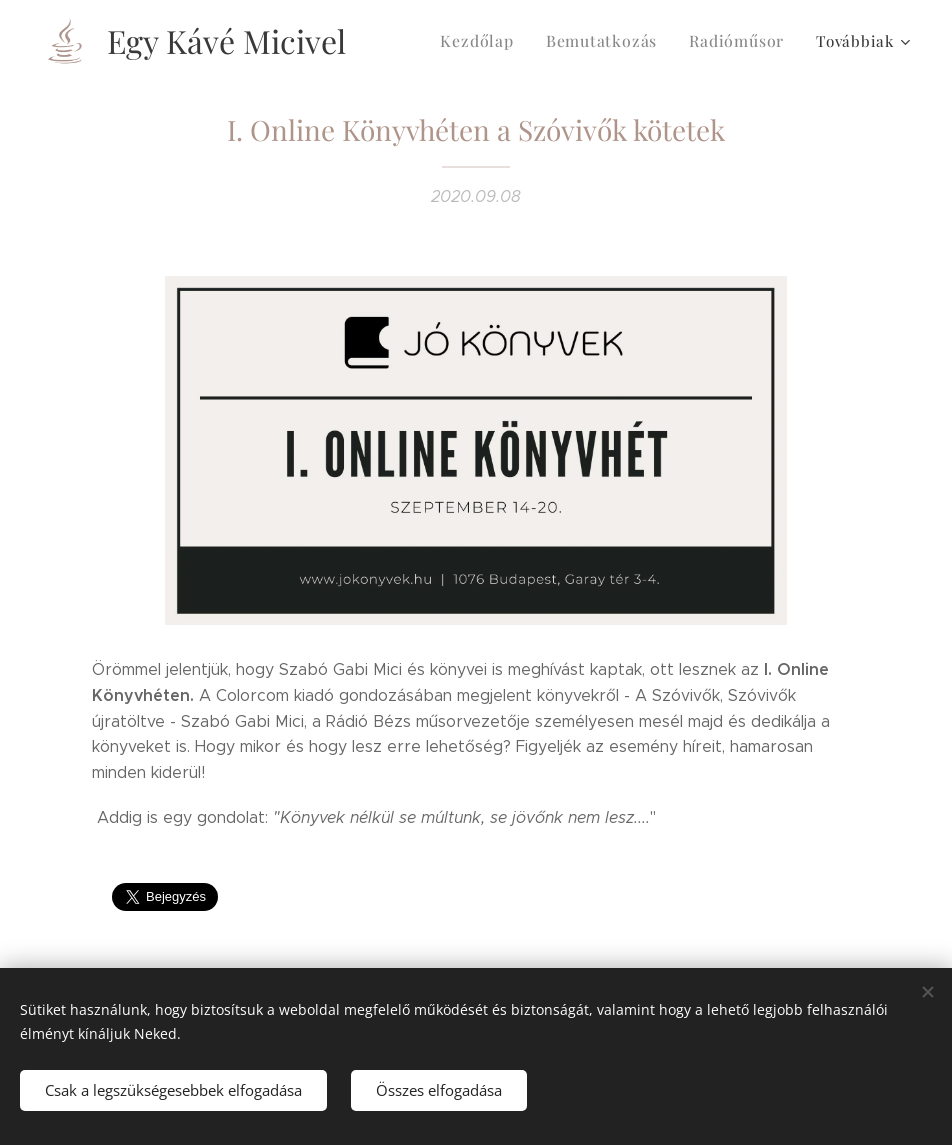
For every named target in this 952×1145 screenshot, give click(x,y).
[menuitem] (492, 41)
